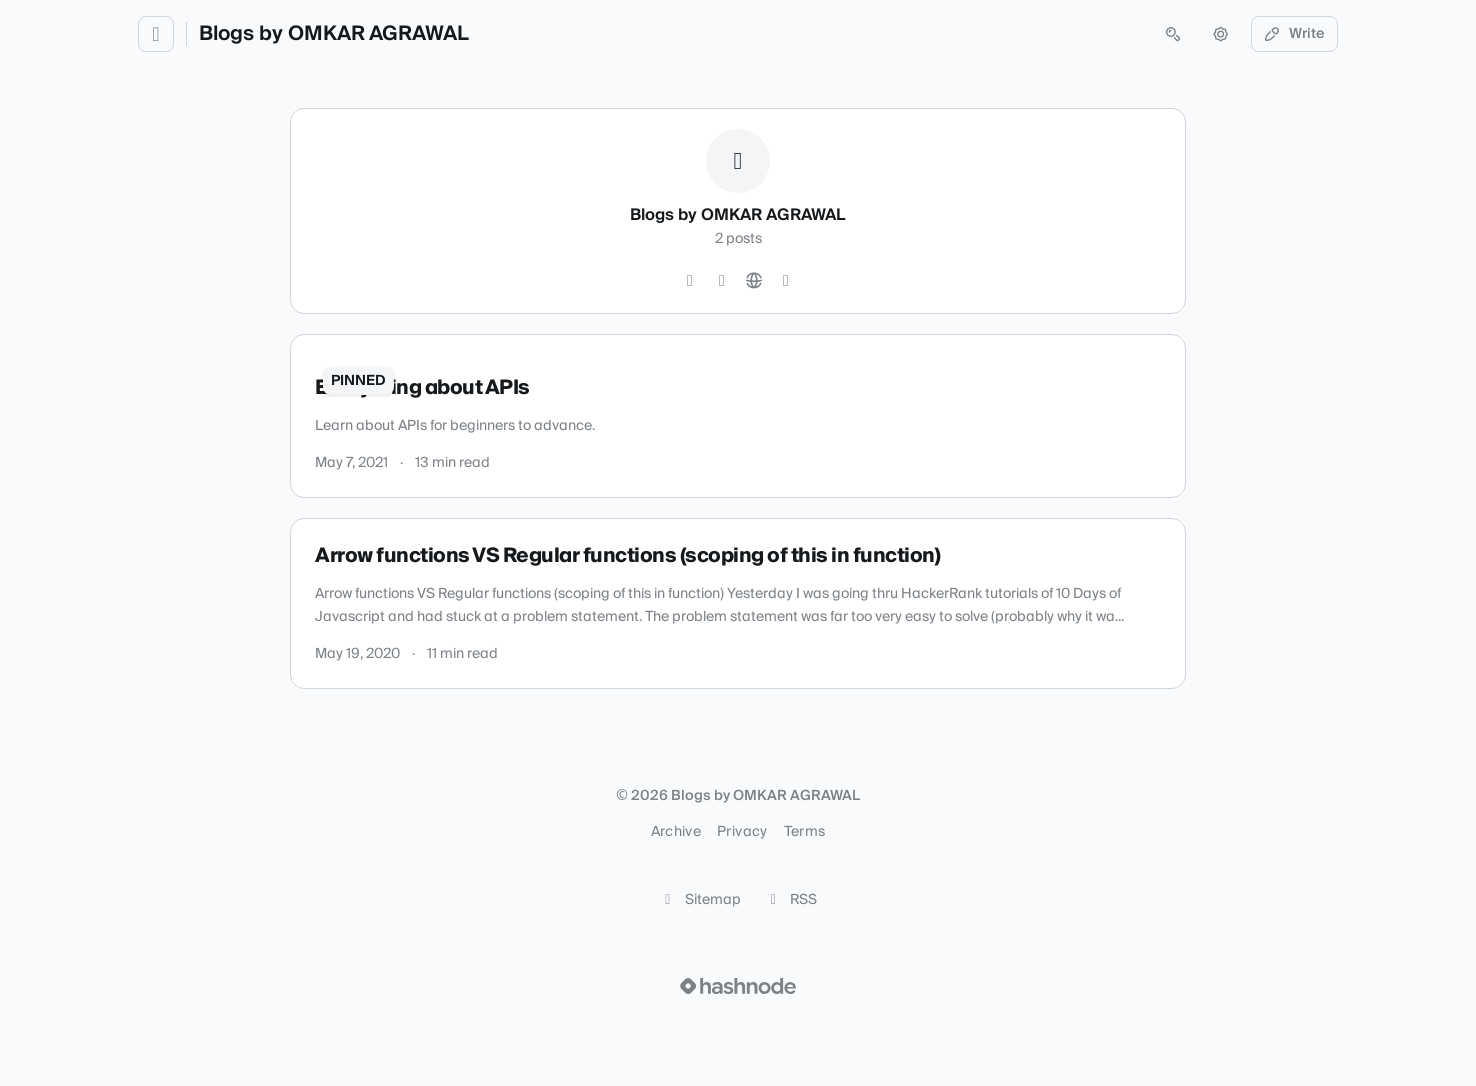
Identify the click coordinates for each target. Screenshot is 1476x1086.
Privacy (742, 832)
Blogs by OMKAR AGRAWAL (334, 34)
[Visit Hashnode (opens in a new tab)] (738, 986)
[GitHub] (690, 281)
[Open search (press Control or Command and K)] (1173, 34)
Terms (805, 832)
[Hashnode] (786, 281)
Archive (676, 832)
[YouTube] (722, 281)
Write (1295, 34)
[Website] (754, 281)
